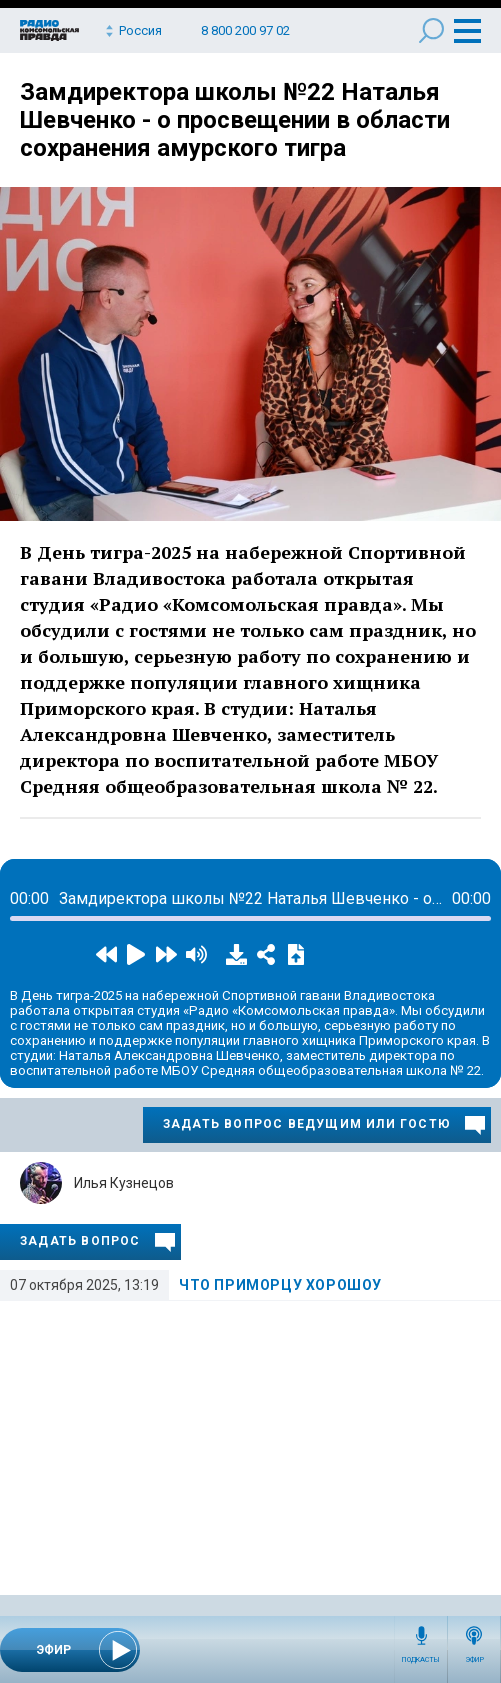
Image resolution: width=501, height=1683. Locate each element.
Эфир (474, 1660)
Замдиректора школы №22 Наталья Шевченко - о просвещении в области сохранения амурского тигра (235, 120)
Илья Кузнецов (124, 1183)
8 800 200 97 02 (245, 30)
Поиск (431, 30)
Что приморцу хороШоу (280, 1285)
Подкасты (421, 1660)
